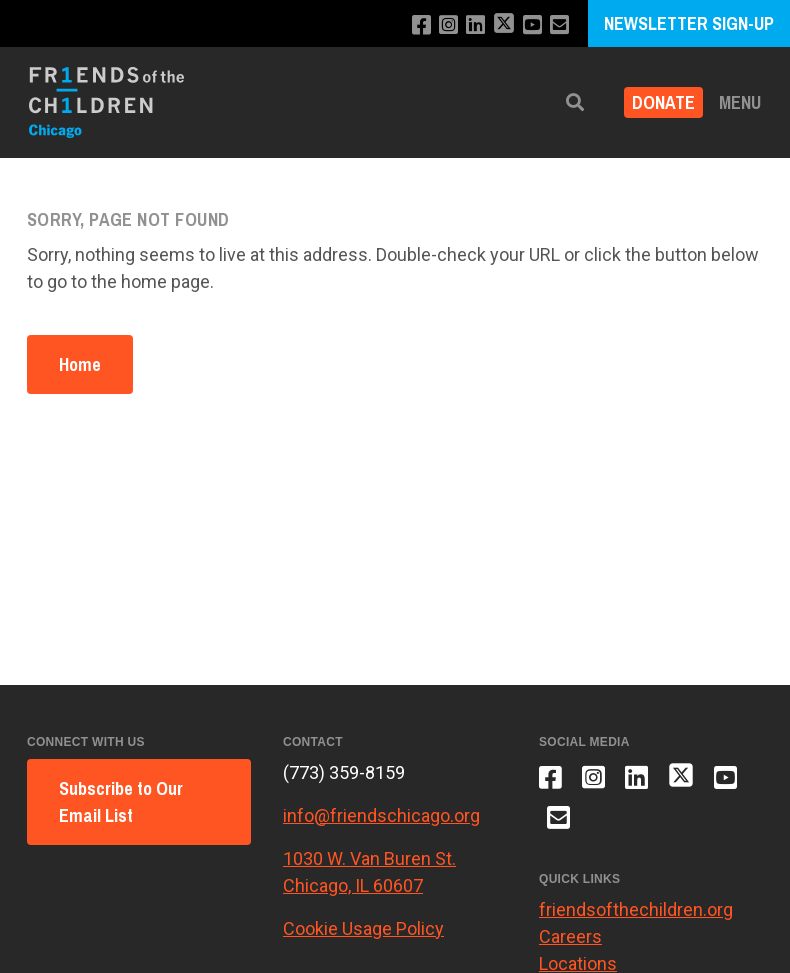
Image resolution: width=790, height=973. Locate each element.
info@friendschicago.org (381, 815)
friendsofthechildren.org (636, 909)
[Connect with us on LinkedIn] (475, 25)
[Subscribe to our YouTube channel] (532, 25)
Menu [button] (740, 102)
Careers (570, 936)
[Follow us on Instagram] (448, 25)
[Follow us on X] (504, 25)
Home (80, 364)
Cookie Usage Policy (363, 928)
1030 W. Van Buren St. (369, 858)
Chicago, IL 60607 (353, 885)
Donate (663, 102)
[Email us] (559, 25)
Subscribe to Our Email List (121, 802)
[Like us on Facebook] (421, 25)
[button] (575, 102)
